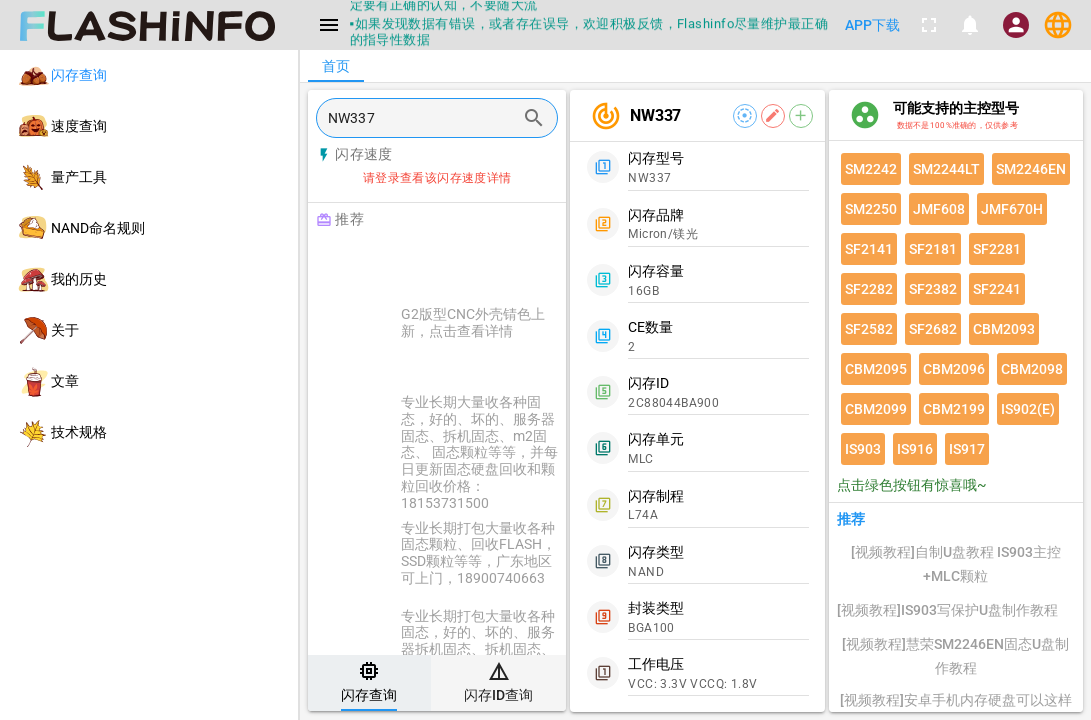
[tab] (369, 683)
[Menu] (329, 25)
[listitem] (149, 75)
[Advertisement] (487, 262)
